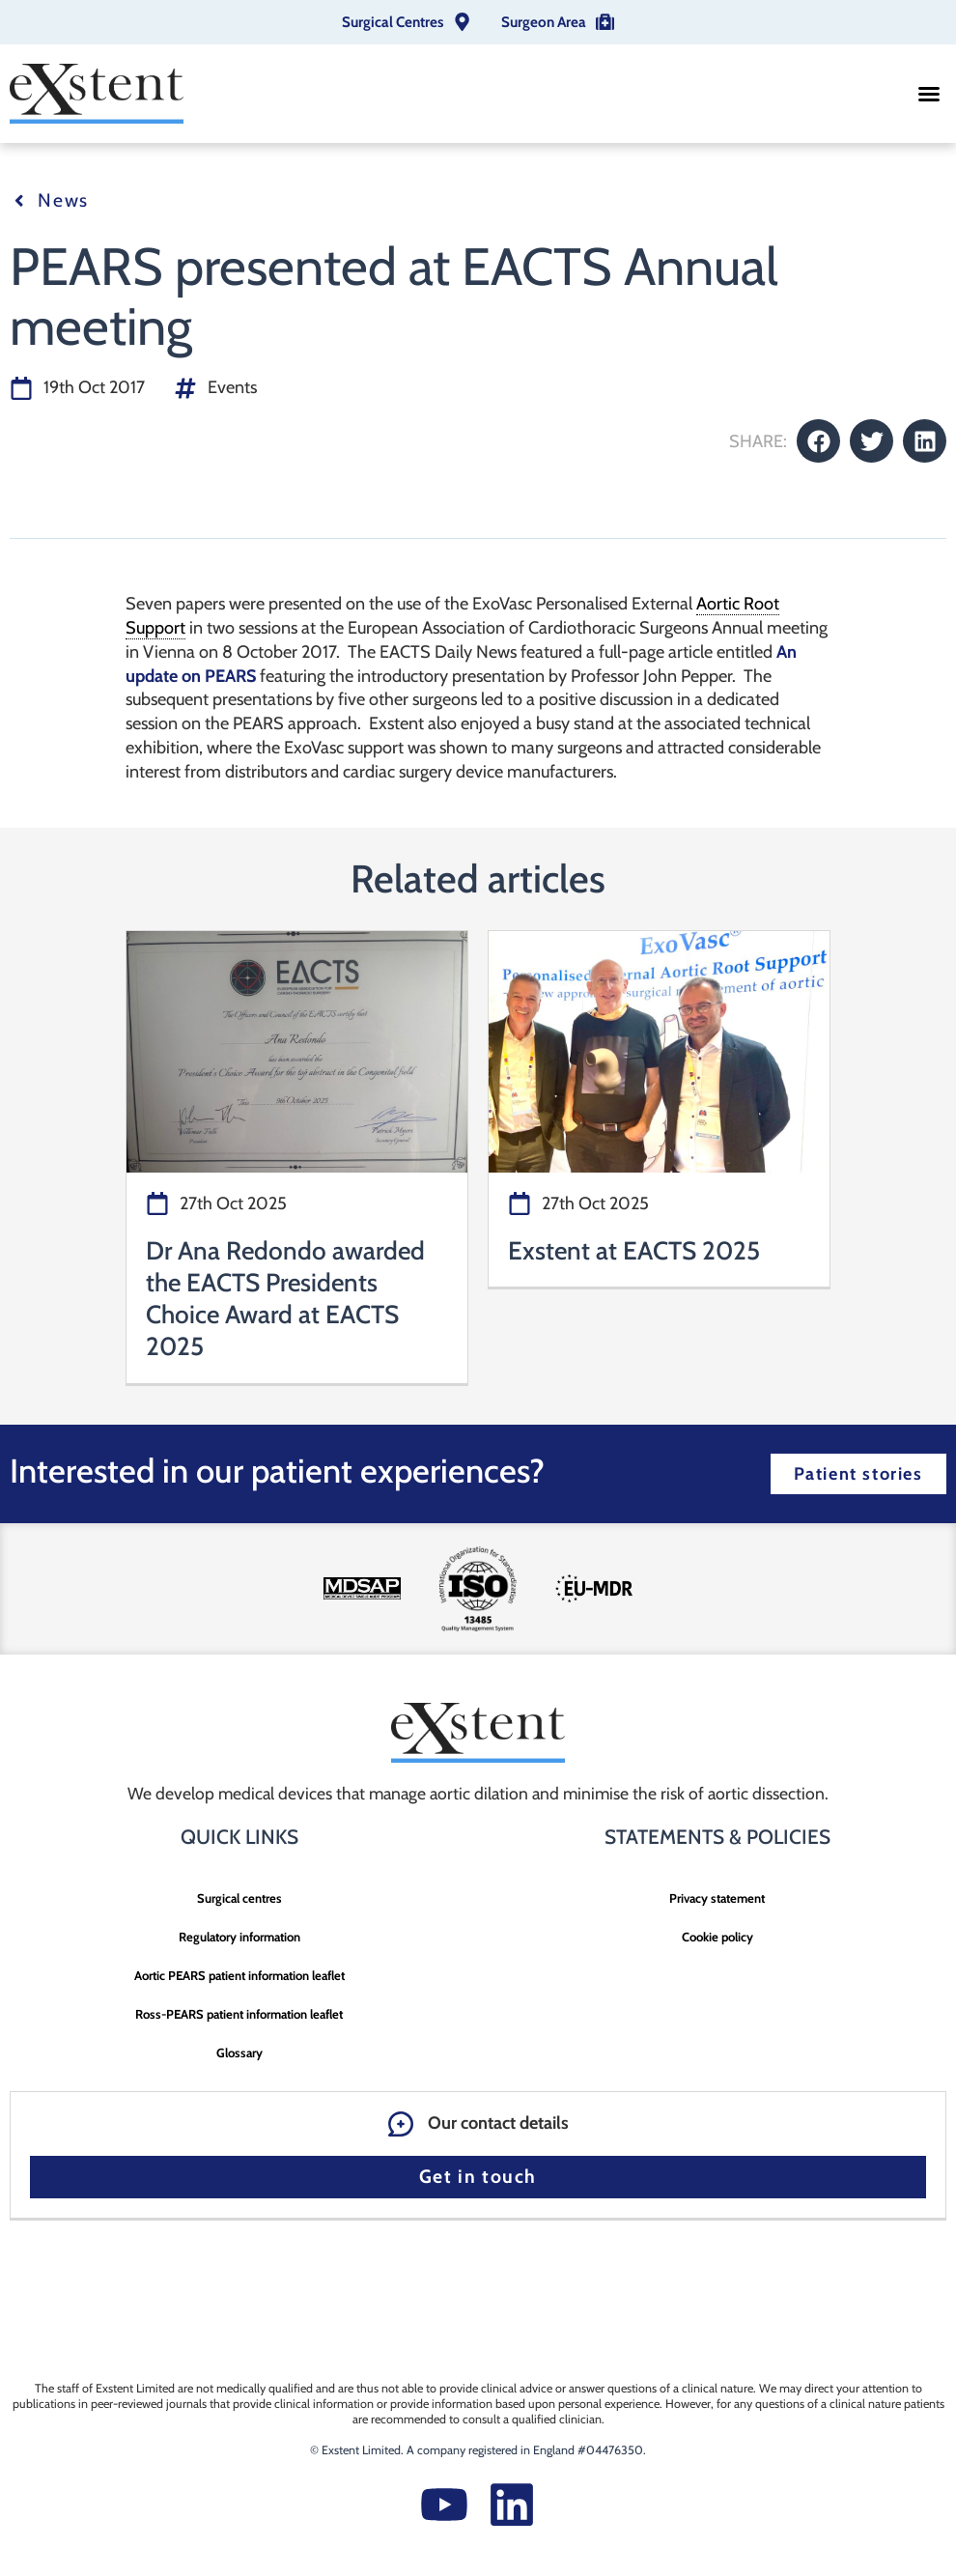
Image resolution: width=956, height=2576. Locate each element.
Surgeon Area (543, 22)
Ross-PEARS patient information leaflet (239, 2014)
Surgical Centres (392, 22)
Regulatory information (239, 1936)
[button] (929, 93)
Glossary (239, 2052)
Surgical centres (239, 1898)
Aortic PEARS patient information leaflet (239, 1975)
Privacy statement (717, 1898)
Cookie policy (717, 1936)
